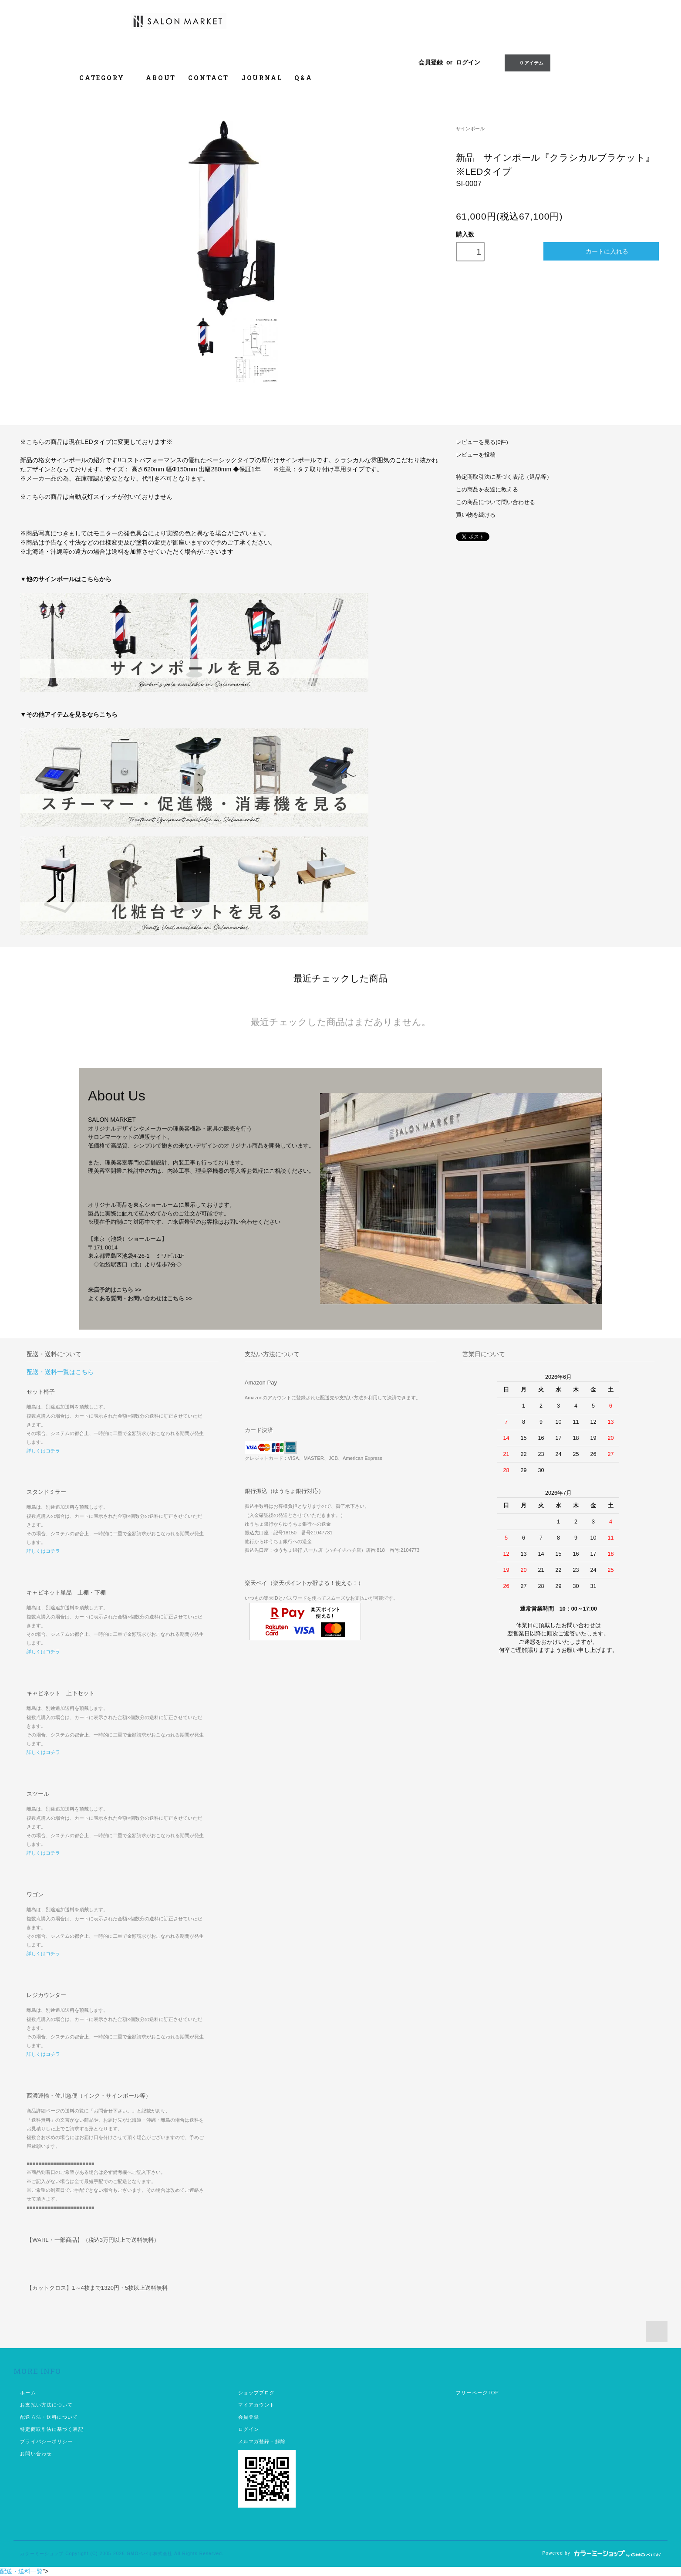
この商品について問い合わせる (495, 502)
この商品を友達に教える (487, 490)
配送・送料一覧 (21, 2571)
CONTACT (208, 78)
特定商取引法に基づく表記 (51, 2429)
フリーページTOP (477, 2392)
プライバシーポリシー (46, 2441)
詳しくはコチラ (43, 1450)
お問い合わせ (36, 2453)
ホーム (28, 2392)
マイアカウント (256, 2404)
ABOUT (161, 78)
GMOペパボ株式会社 (149, 2553)
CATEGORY (106, 78)
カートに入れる (601, 251)
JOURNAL (262, 78)
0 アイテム (526, 62)
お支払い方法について (46, 2404)
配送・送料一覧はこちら (60, 1371)
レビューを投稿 (476, 455)
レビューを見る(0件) (482, 442)
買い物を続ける (476, 515)
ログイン (468, 62)
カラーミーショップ (42, 2553)
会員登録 (430, 62)
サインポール (470, 128)
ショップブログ (256, 2392)
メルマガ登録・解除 (262, 2441)
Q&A (303, 78)
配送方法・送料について (49, 2417)
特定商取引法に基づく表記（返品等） (504, 477)
